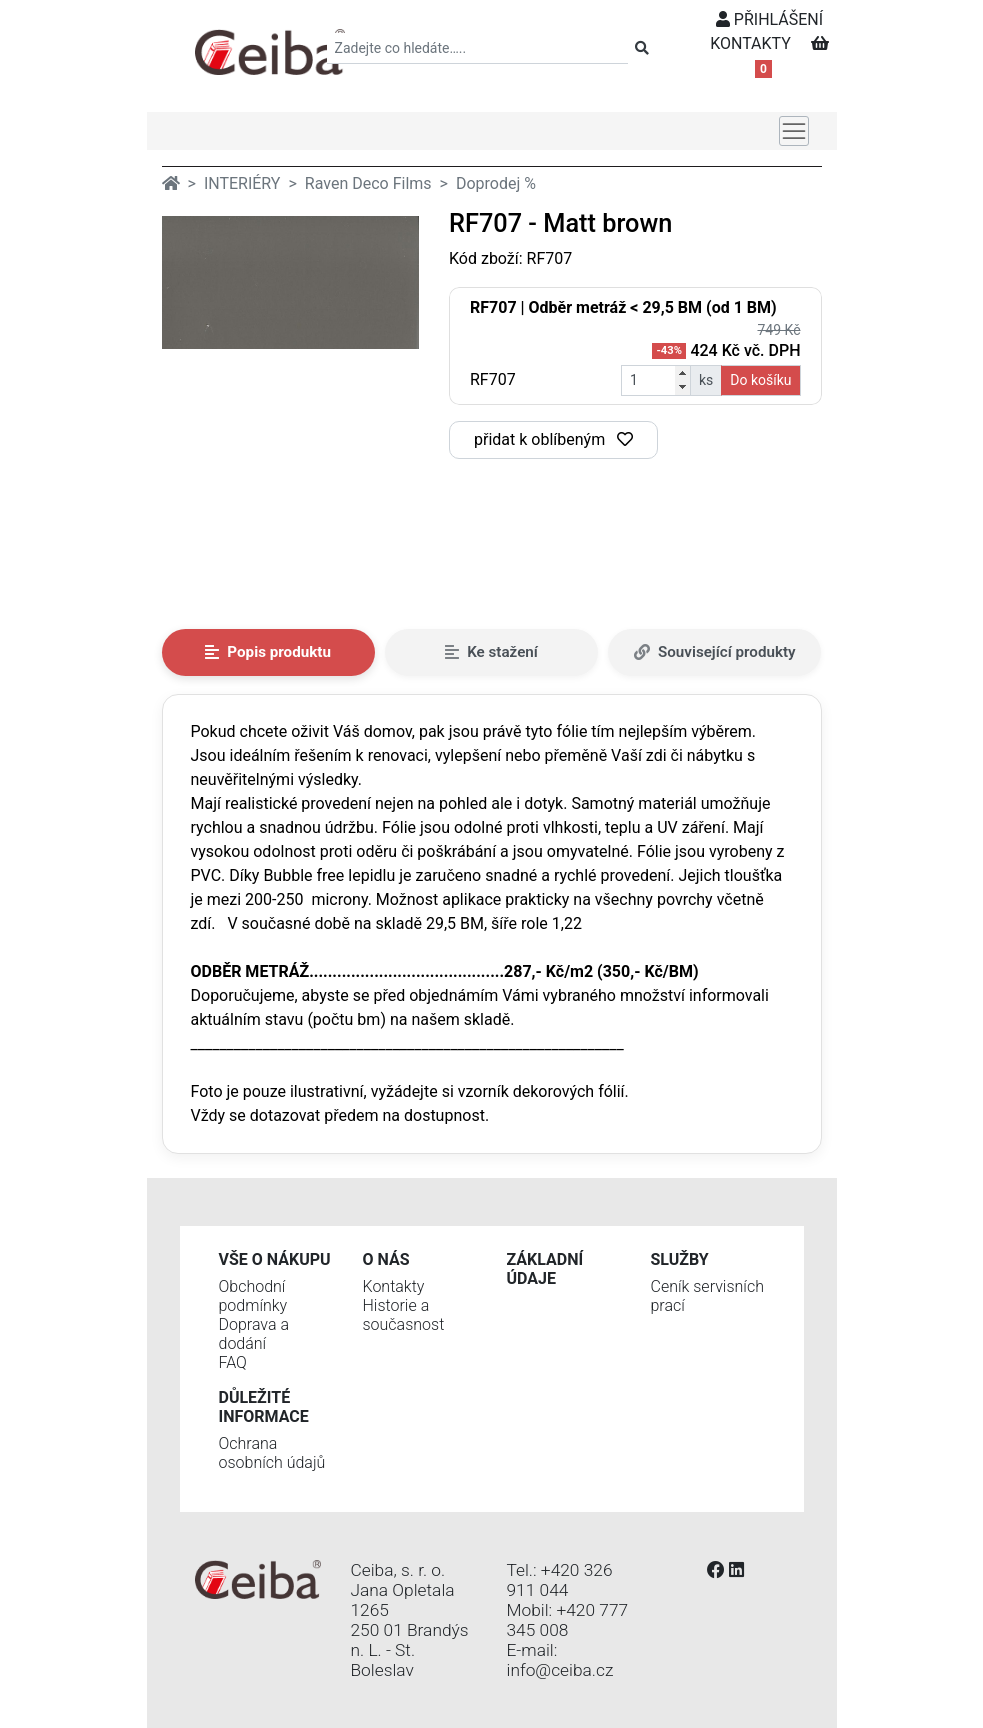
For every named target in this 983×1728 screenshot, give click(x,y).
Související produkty (715, 652)
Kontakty (394, 1286)
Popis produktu (268, 652)
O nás (386, 1259)
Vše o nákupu (275, 1259)
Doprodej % (496, 183)
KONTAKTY (750, 43)
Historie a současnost (404, 1315)
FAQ (233, 1362)
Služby (680, 1259)
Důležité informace (264, 1407)
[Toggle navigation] (794, 131)
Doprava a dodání (254, 1334)
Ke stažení (491, 652)
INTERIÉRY (242, 183)
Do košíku (760, 380)
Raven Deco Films (368, 183)
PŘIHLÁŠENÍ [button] (769, 19)
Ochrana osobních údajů (272, 1453)
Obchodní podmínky (253, 1296)
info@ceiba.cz (560, 1670)
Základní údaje (545, 1269)
